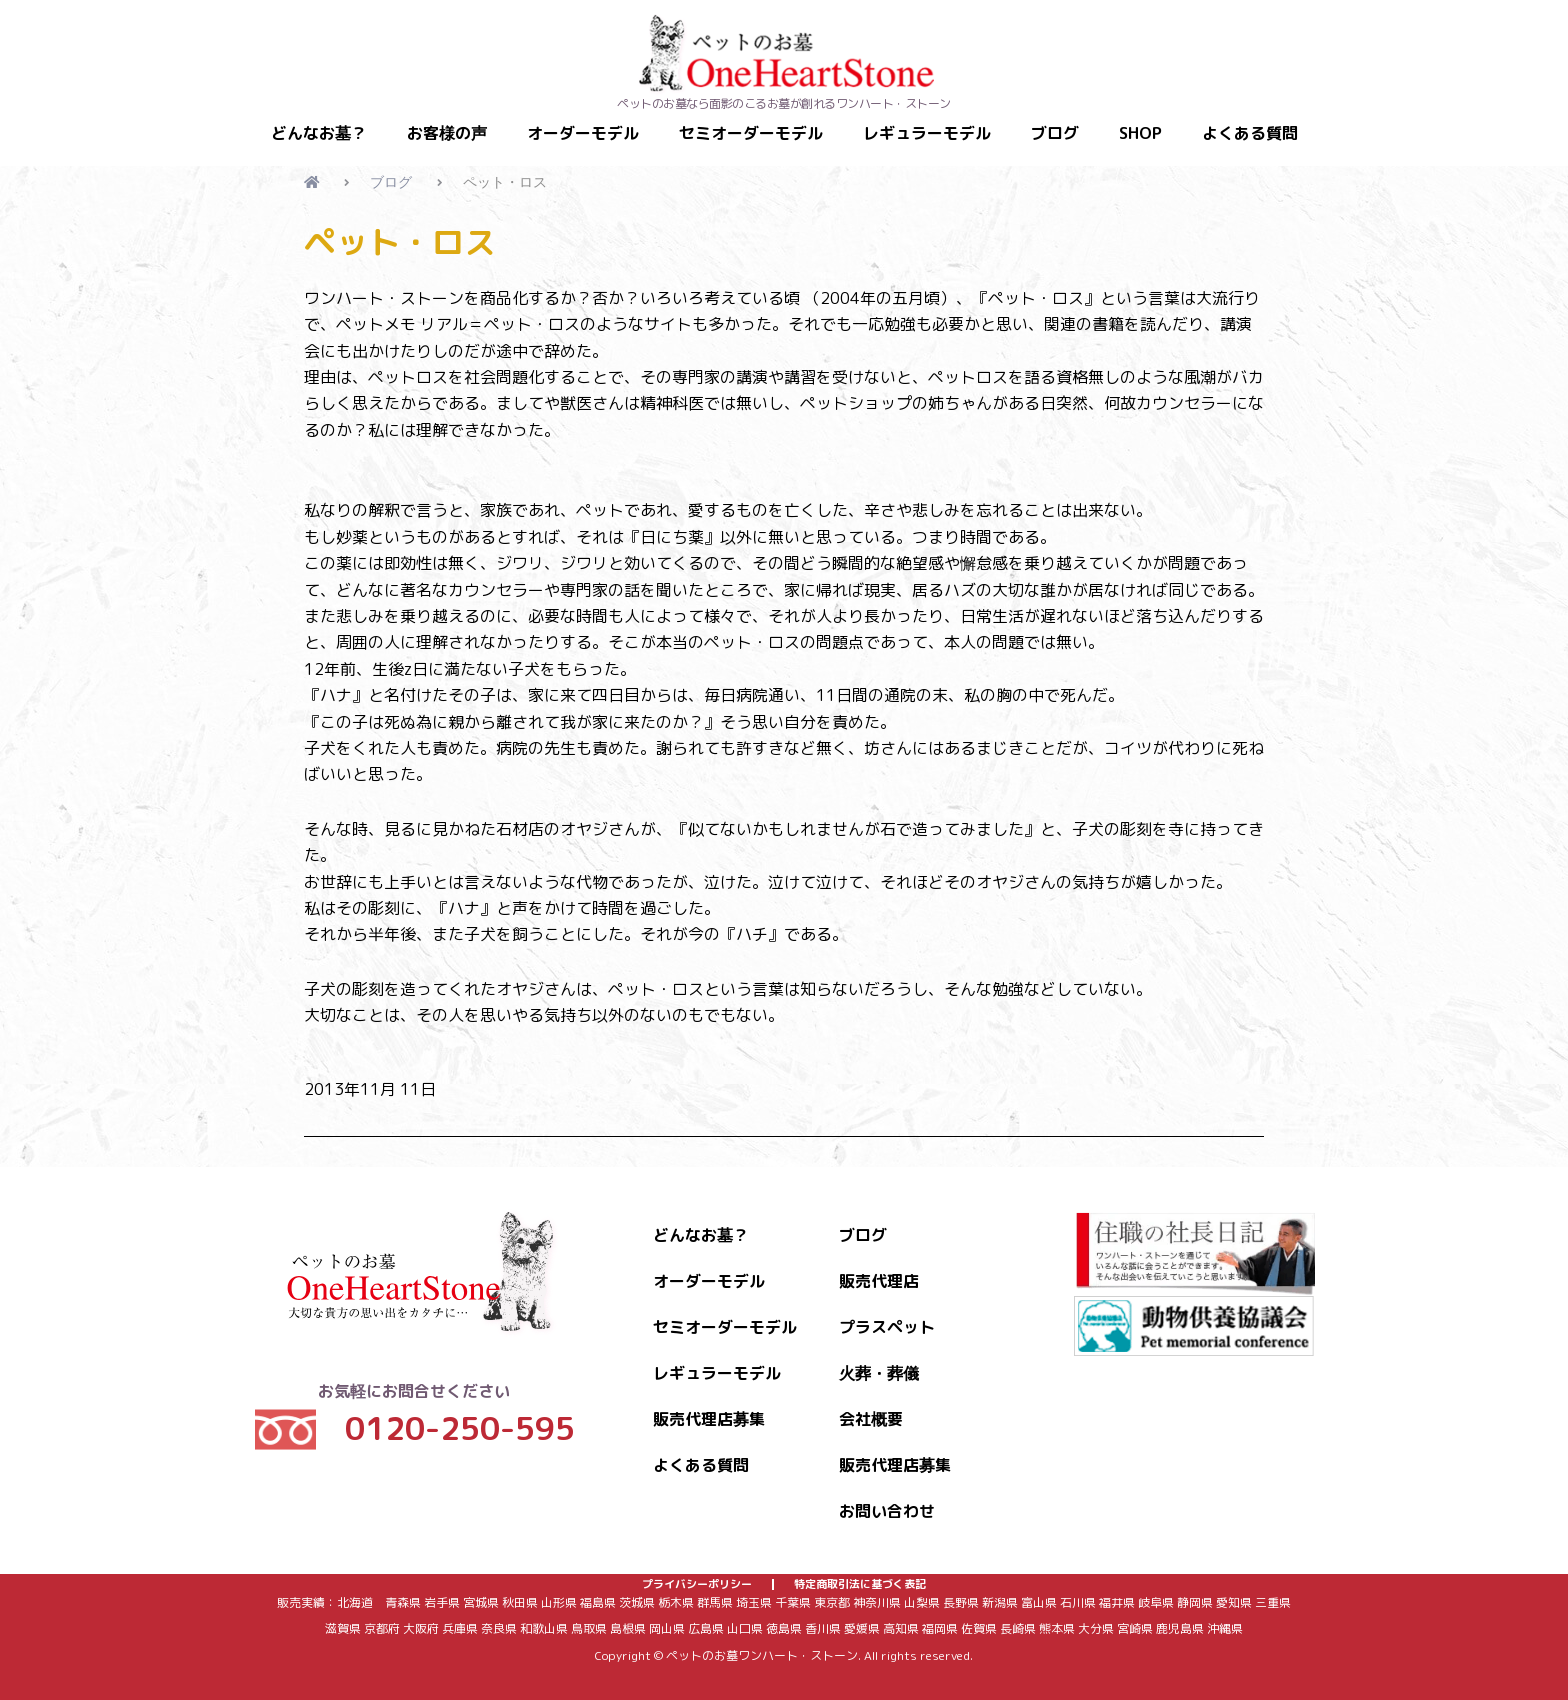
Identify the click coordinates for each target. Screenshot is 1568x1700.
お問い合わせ (887, 1496)
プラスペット (887, 1312)
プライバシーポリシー (697, 1577)
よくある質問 (1250, 133)
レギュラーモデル (927, 133)
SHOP (1140, 133)
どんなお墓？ (319, 133)
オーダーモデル (583, 133)
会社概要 (871, 1404)
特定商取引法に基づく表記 (860, 1577)
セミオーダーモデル (751, 133)
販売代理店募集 (709, 1404)
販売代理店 (879, 1266)
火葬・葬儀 (879, 1358)
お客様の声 (447, 133)
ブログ (1055, 133)
